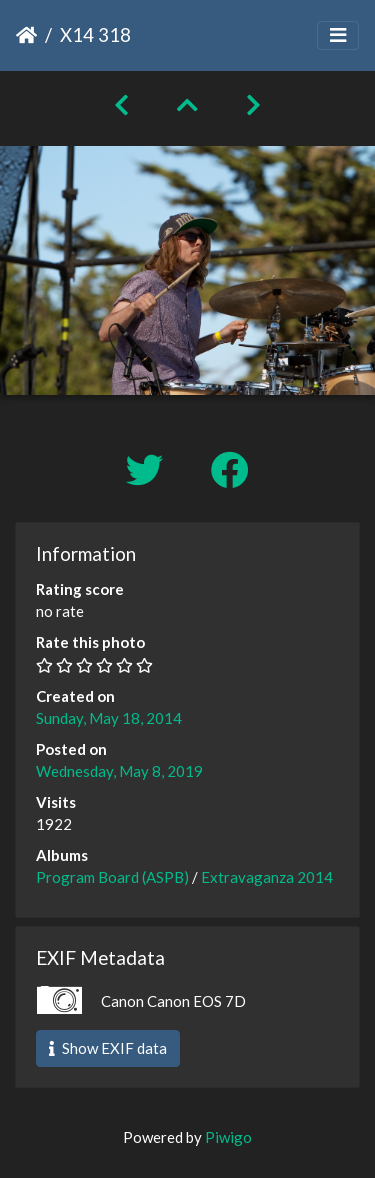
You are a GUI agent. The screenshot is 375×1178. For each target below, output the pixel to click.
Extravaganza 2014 (267, 877)
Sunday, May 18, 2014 (109, 718)
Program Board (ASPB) (112, 877)
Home (26, 35)
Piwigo (228, 1137)
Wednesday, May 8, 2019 (119, 771)
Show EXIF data (108, 1048)
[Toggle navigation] (338, 35)
